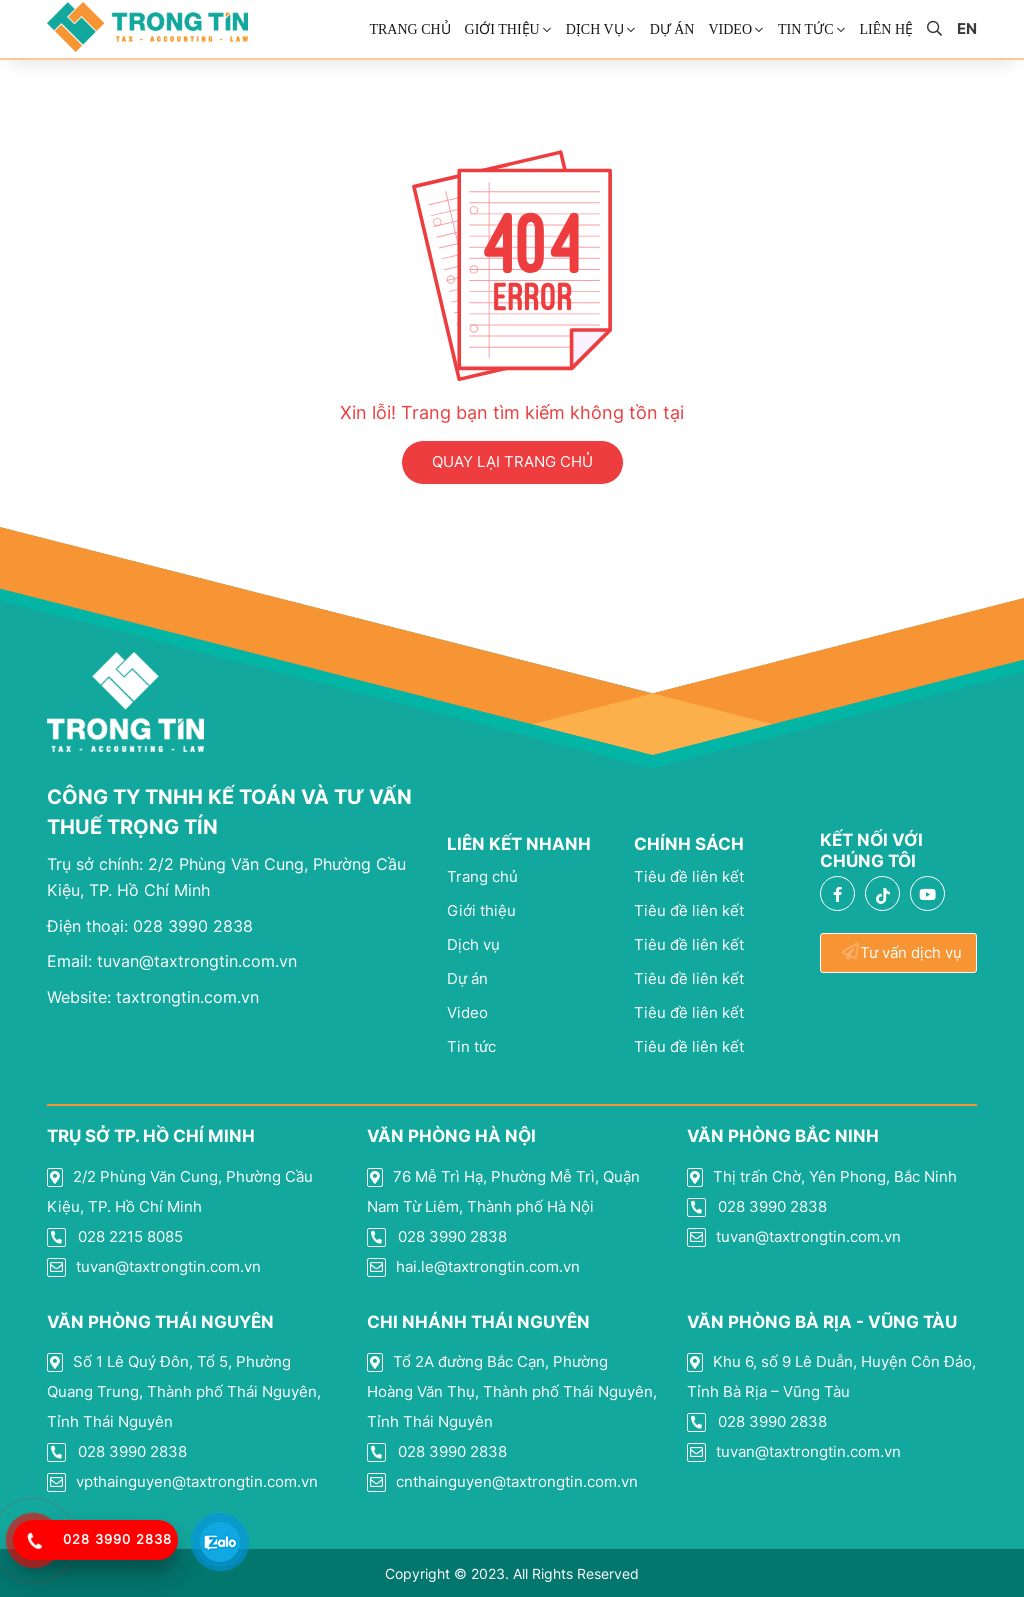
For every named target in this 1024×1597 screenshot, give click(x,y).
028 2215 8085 (115, 1237)
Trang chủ (409, 29)
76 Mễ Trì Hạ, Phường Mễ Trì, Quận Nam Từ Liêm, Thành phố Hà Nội (503, 1191)
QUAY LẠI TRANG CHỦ (512, 461)
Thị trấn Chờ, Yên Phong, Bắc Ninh (822, 1177)
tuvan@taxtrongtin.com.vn (172, 961)
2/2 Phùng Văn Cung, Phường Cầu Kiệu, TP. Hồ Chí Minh (180, 1191)
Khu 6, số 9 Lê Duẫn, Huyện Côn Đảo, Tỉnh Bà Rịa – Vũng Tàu (831, 1376)
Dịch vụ (595, 29)
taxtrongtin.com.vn (153, 997)
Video (730, 29)
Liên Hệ (887, 29)
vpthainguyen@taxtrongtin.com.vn (182, 1482)
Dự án (672, 29)
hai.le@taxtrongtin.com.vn (473, 1267)
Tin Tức (805, 29)
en (967, 29)
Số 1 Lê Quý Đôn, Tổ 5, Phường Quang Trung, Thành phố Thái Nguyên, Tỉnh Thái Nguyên (184, 1391)
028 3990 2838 (150, 926)
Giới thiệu (502, 29)
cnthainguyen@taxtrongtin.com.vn (502, 1482)
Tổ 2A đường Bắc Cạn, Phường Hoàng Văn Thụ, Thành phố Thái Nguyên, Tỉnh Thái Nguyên (512, 1391)
